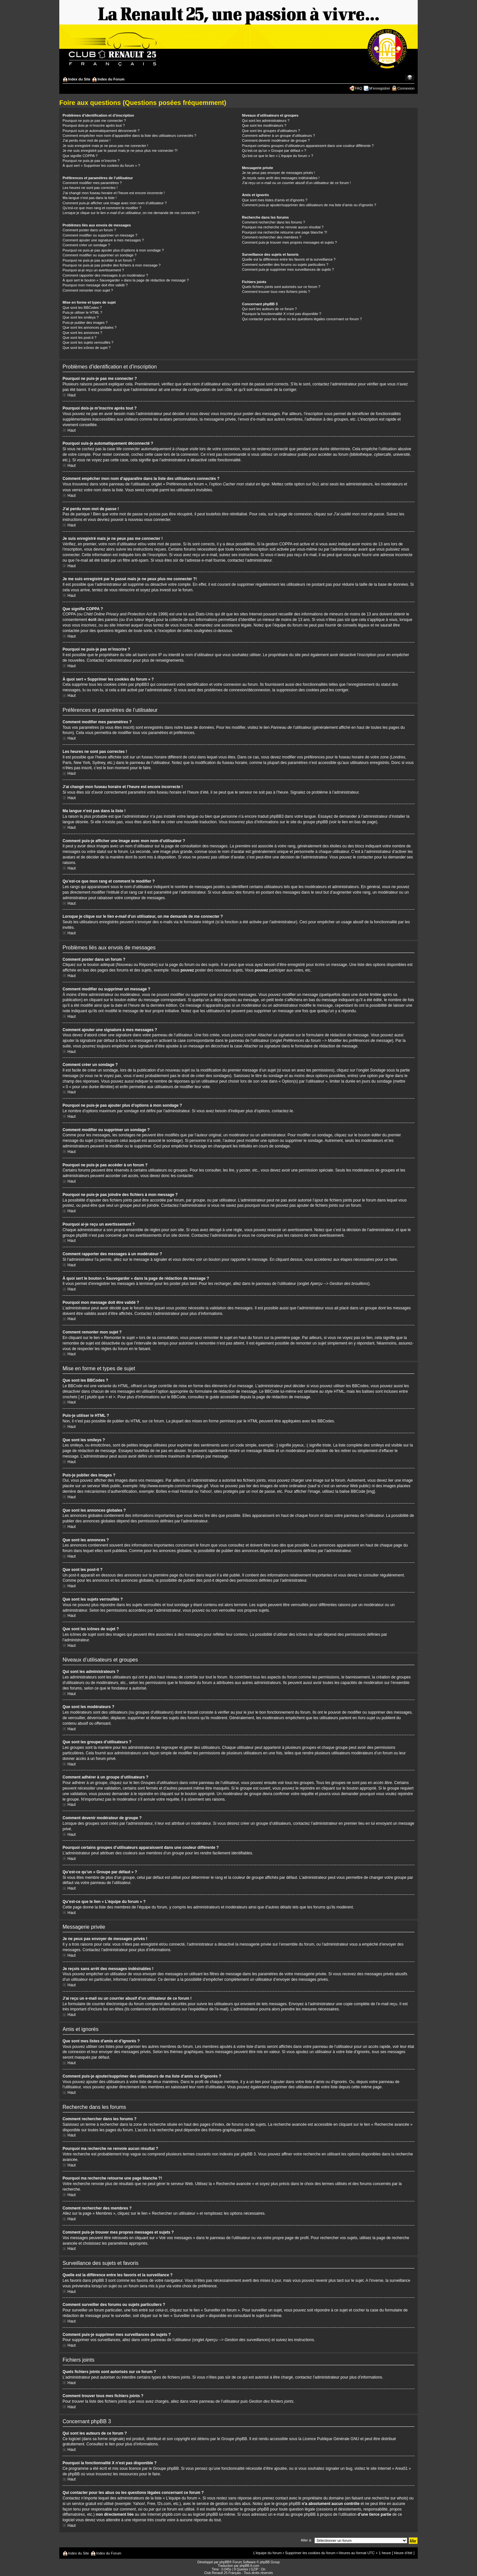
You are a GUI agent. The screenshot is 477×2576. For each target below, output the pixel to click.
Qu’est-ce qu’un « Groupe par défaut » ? (274, 150)
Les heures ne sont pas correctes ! (90, 188)
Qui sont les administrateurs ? (266, 120)
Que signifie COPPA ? (80, 156)
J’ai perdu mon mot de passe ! (86, 140)
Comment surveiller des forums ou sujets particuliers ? (285, 264)
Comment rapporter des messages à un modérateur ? (105, 275)
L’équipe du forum (267, 2552)
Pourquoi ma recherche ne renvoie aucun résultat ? (283, 227)
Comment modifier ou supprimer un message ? (100, 235)
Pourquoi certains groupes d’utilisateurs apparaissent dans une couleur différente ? (308, 146)
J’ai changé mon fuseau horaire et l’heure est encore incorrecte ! (114, 193)
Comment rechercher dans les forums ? (273, 222)
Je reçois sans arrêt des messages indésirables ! (281, 178)
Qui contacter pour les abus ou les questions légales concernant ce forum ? (302, 319)
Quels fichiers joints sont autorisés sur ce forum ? (281, 287)
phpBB (224, 2562)
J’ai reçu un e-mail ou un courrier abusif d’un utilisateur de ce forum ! (296, 183)
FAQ (358, 88)
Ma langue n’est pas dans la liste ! (90, 198)
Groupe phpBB (234, 2438)
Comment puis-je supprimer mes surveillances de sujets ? (288, 269)
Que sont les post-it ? (79, 337)
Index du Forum (110, 79)
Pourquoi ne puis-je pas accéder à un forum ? (99, 260)
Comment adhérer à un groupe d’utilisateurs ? (278, 135)
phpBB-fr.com (249, 2565)
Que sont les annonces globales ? (90, 327)
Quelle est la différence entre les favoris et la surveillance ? (289, 259)
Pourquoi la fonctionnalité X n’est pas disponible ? (281, 314)
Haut (71, 395)
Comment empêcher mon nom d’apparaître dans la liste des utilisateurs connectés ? (129, 135)
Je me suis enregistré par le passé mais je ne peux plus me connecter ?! (120, 150)
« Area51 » (401, 2468)
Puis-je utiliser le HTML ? (82, 312)
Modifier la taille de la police (409, 78)
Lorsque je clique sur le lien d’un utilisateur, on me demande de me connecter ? (131, 213)
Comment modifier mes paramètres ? (92, 183)
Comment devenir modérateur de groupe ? (276, 140)
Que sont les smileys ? (81, 317)
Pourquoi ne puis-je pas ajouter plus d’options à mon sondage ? (113, 250)
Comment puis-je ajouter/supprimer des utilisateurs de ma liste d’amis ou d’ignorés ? (309, 205)
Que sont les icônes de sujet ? (86, 348)
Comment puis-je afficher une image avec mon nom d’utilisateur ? (115, 203)
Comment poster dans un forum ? (89, 230)
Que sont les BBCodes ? (82, 307)
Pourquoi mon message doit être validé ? (95, 285)
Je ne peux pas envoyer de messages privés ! (278, 173)
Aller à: (306, 2540)
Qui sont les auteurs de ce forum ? (269, 309)
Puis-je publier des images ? (85, 322)
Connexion (405, 88)
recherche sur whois (389, 2498)
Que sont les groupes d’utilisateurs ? (271, 131)
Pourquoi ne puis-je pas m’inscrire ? (91, 161)
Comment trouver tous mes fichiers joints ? (276, 292)
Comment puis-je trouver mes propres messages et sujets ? (289, 242)
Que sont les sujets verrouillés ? (88, 342)
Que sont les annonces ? (82, 333)
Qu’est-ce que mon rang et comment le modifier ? (102, 208)
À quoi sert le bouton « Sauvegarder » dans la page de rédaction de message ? (126, 280)
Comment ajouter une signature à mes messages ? (103, 240)
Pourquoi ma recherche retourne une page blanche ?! (284, 232)
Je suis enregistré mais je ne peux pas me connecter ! (105, 146)
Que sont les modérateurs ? (264, 125)
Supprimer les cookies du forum (310, 2552)
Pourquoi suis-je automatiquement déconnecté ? (101, 131)
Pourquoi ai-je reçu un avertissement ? (93, 270)
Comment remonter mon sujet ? (88, 290)
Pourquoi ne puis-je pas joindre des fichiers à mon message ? (112, 265)
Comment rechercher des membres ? (271, 237)
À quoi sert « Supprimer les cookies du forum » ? (101, 165)
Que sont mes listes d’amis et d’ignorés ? (275, 200)
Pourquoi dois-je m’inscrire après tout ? (94, 125)
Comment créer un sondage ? (86, 245)
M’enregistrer (379, 88)
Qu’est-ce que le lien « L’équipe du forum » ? (277, 156)
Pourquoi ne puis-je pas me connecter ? (94, 120)
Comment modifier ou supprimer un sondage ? (100, 255)
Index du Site (79, 79)
